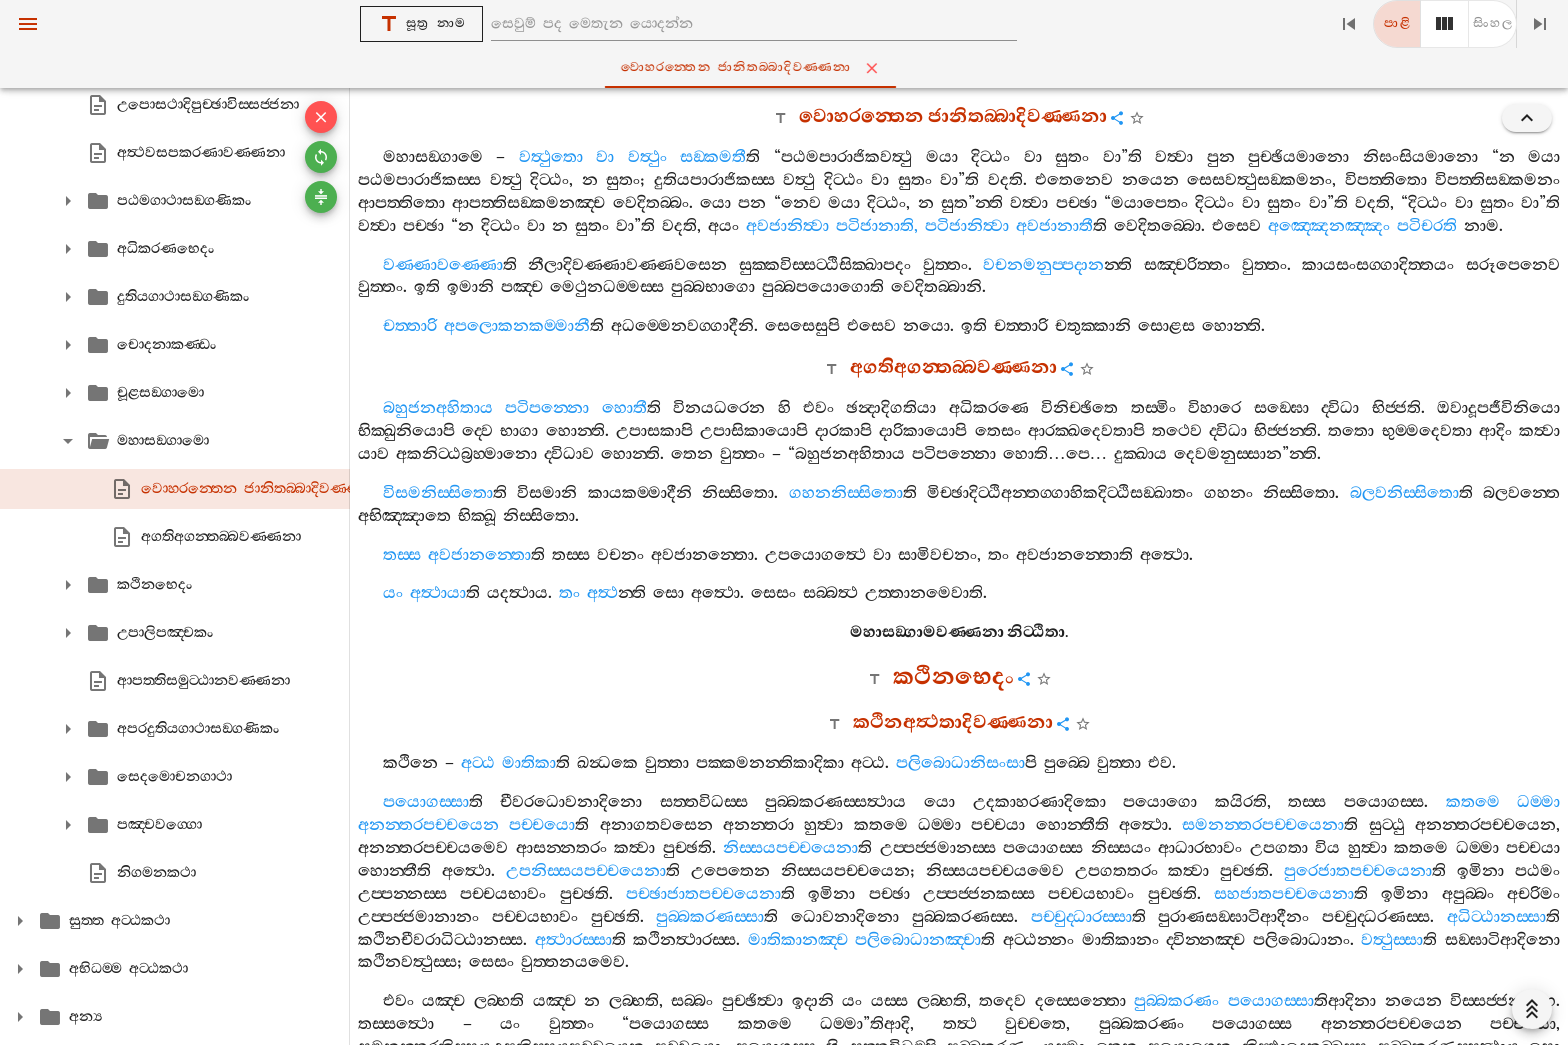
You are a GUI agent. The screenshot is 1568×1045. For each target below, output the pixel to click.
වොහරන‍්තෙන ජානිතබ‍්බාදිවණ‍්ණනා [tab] (788, 68)
